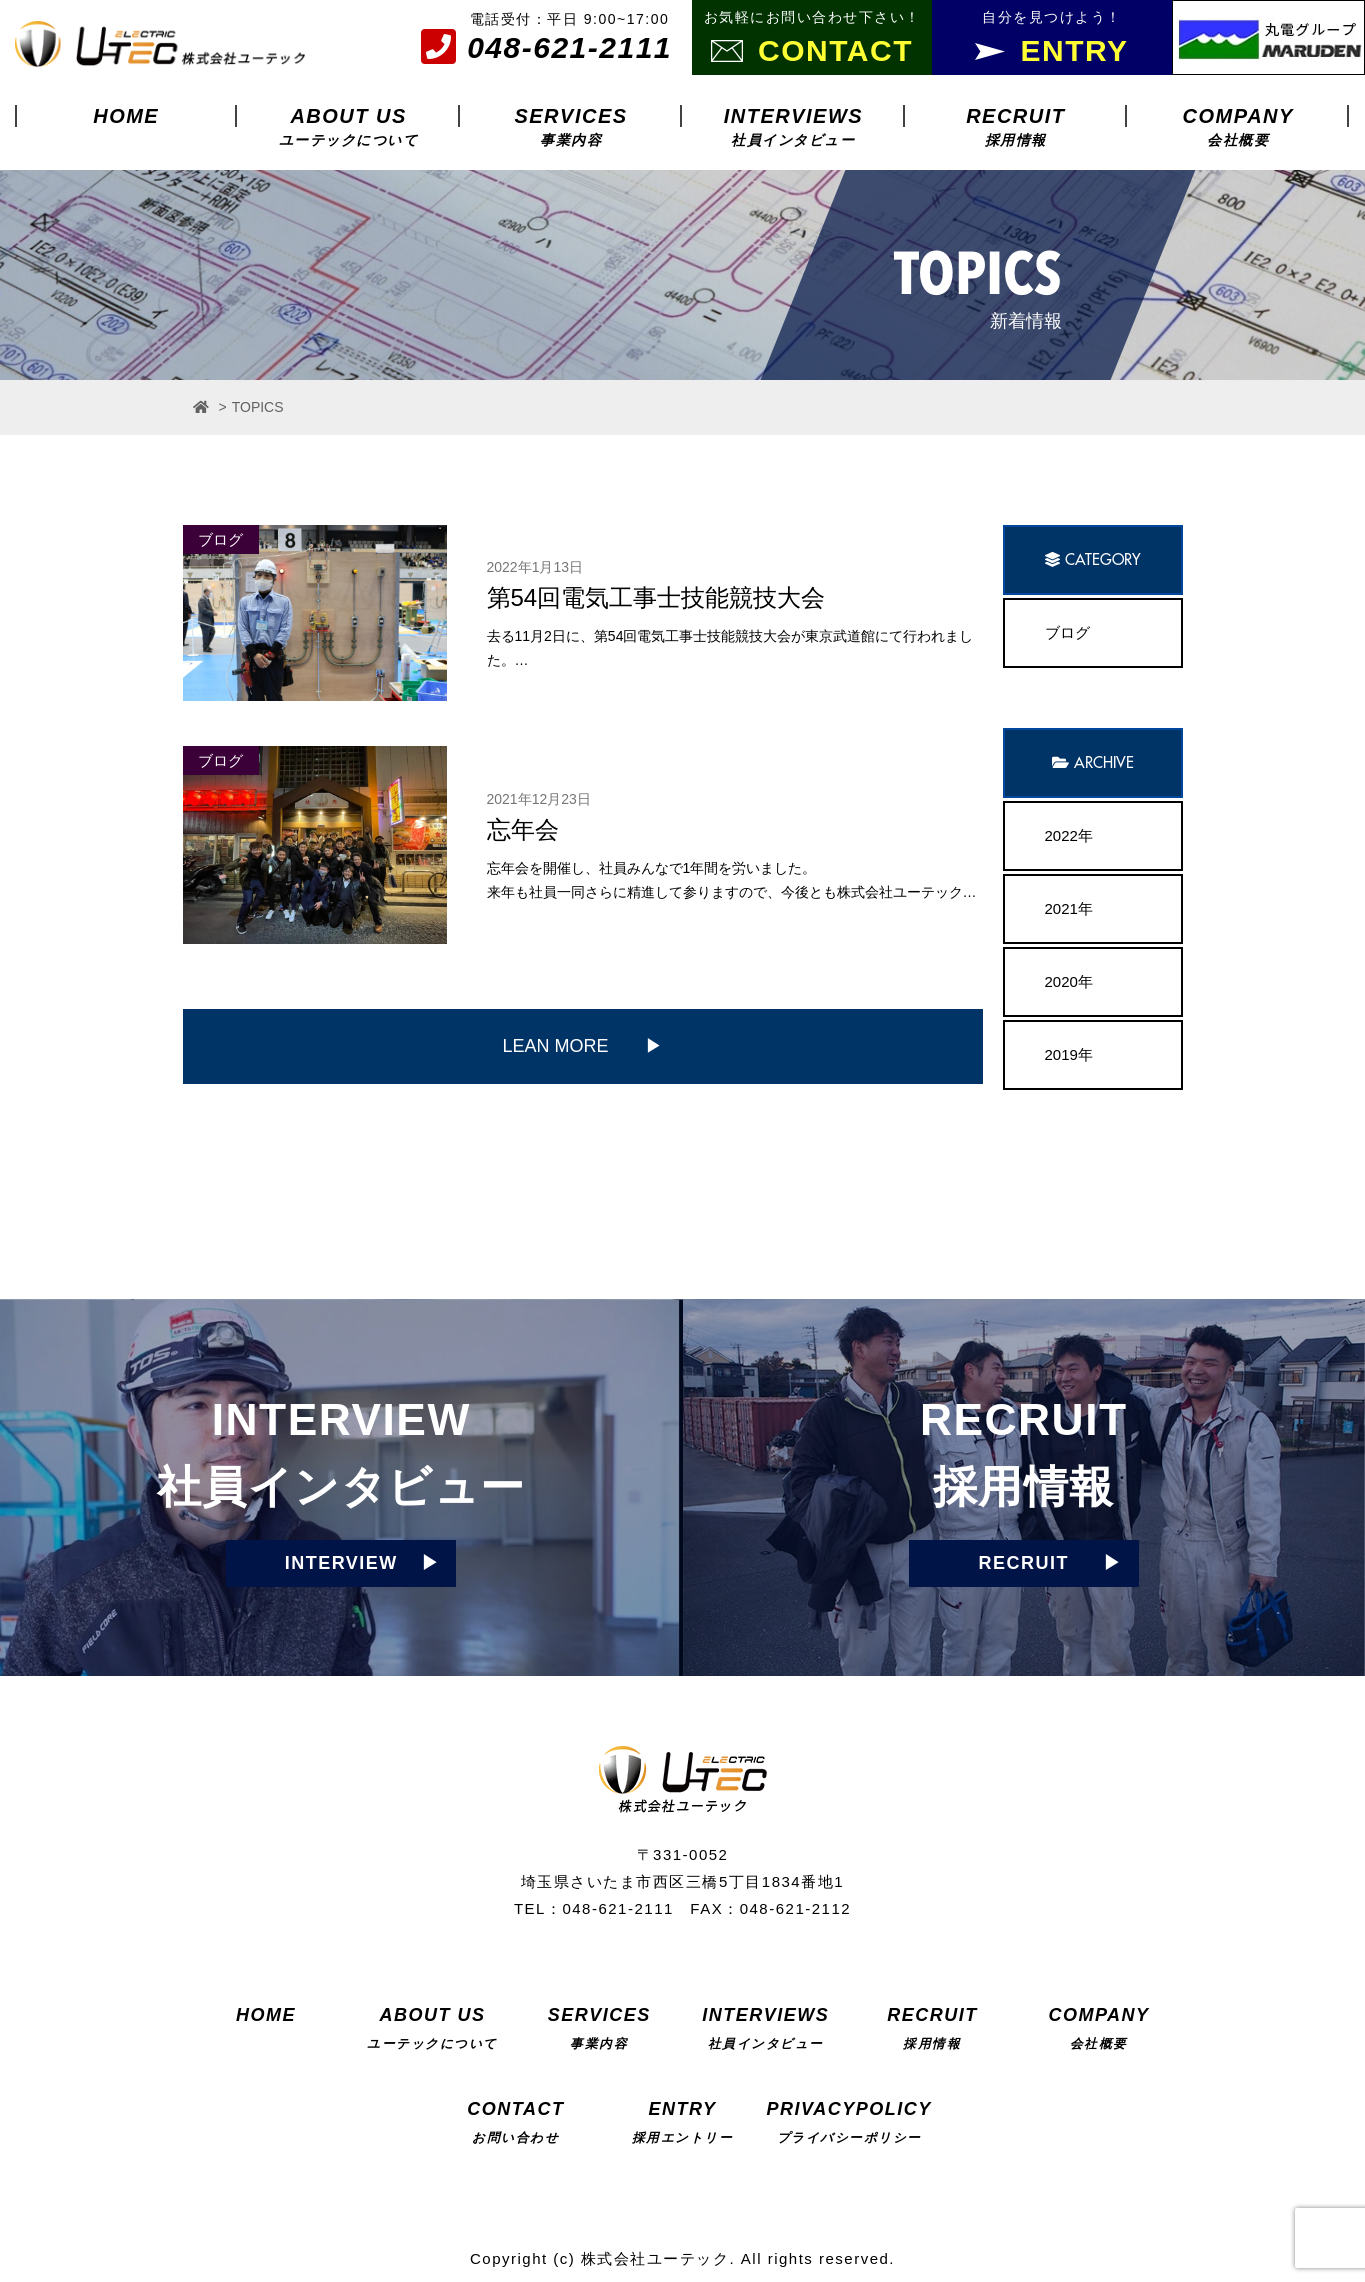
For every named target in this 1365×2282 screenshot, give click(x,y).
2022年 (1069, 835)
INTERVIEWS (793, 126)
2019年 (1069, 1054)
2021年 (1069, 908)
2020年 (1069, 981)
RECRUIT (1015, 126)
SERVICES (570, 126)
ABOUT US (349, 126)
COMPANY (1238, 126)
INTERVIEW (341, 1563)
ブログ (1067, 632)
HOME (126, 116)
